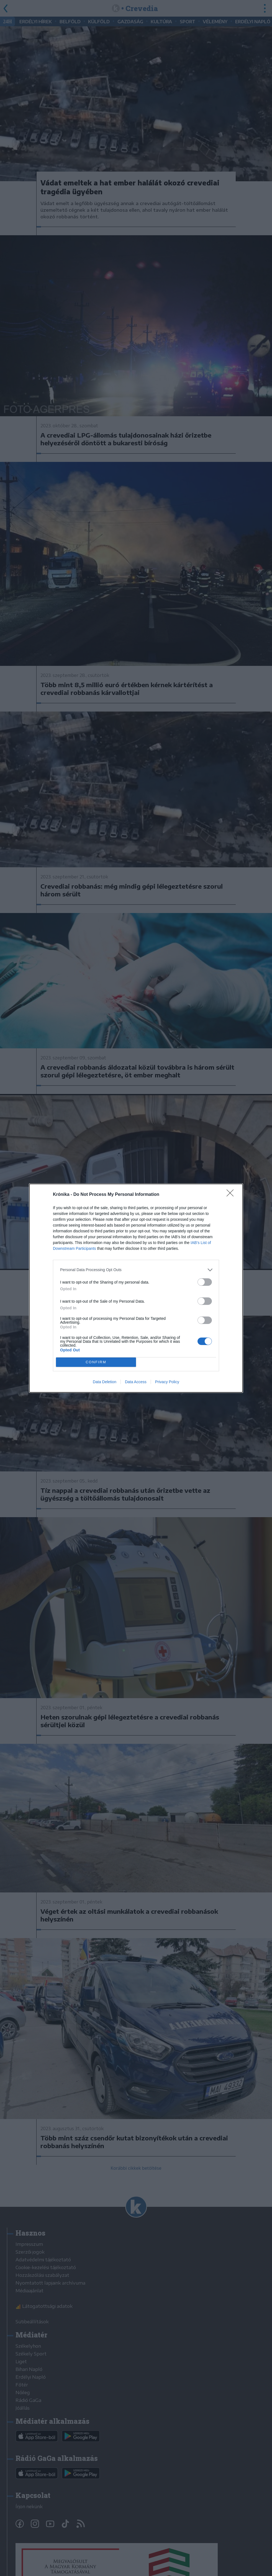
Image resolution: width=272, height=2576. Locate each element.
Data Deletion (104, 1382)
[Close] (232, 1194)
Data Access (136, 1382)
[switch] (204, 1282)
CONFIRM (96, 1362)
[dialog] (136, 1288)
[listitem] (136, 1270)
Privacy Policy (167, 1382)
